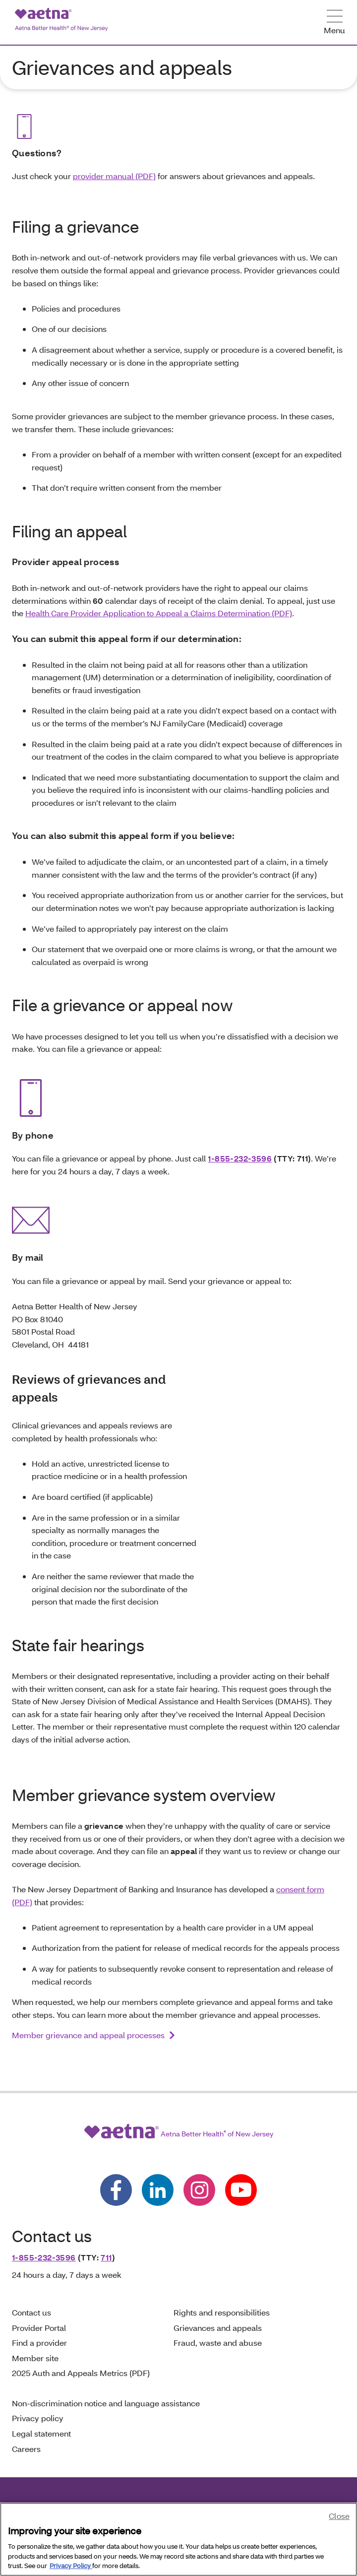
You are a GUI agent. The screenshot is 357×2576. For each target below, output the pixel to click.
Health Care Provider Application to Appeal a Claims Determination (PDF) (158, 613)
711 (106, 2257)
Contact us (31, 2312)
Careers (26, 2449)
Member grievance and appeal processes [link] (88, 2035)
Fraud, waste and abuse (218, 2342)
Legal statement (42, 2433)
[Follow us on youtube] (241, 2190)
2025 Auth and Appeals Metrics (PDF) (81, 2373)
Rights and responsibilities (222, 2312)
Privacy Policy (71, 2566)
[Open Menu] (334, 23)
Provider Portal (39, 2327)
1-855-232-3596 (240, 1158)
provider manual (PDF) (114, 176)
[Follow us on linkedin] (158, 2190)
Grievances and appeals (218, 2327)
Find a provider (39, 2342)
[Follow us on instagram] (199, 2190)
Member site (35, 2358)
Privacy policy (37, 2418)
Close (339, 2516)
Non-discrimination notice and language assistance (106, 2403)
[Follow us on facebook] (116, 2190)
